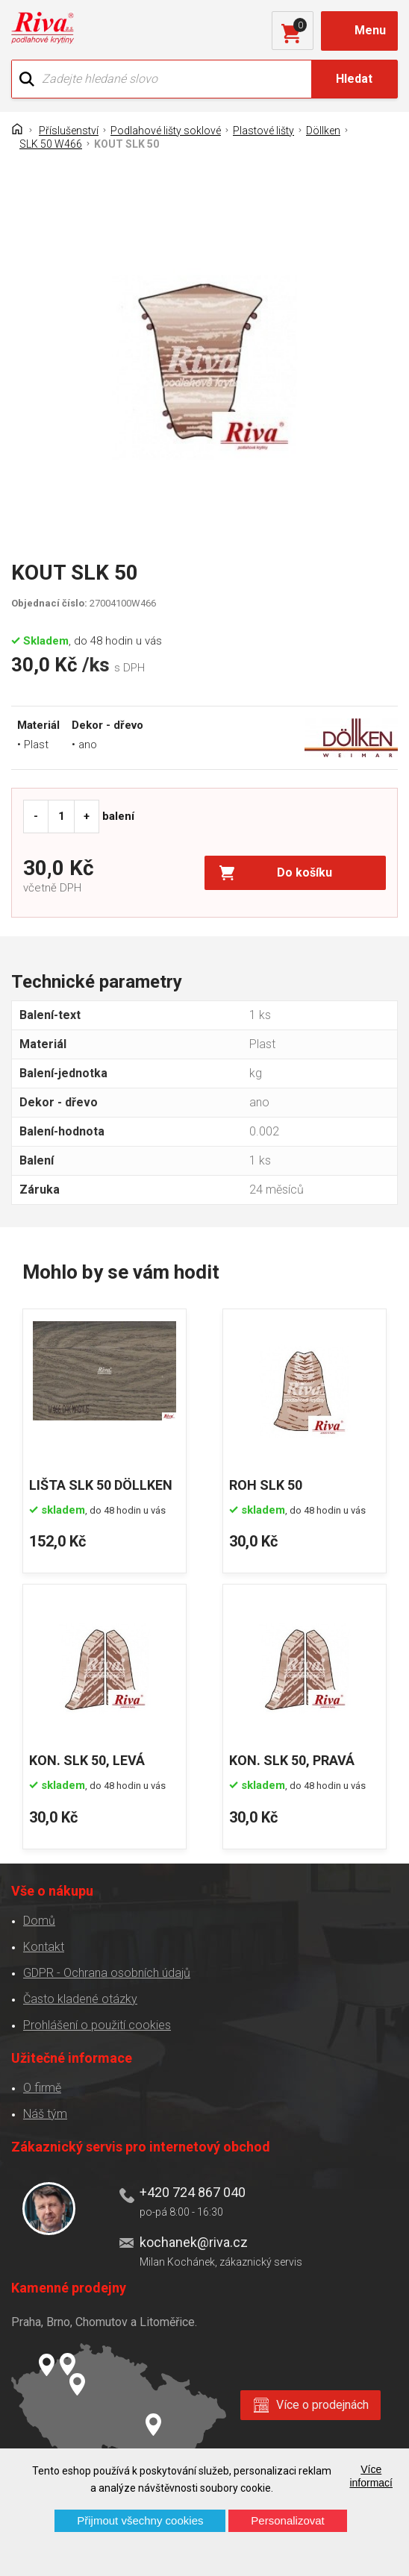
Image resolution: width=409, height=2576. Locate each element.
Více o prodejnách (322, 2405)
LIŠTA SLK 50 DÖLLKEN (100, 1485)
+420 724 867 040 (193, 2192)
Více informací (371, 2476)
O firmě (42, 2088)
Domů (39, 1921)
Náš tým (45, 2114)
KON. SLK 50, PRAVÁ (292, 1760)
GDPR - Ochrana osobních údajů (106, 1973)
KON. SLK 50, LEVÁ (87, 1760)
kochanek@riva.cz (194, 2242)
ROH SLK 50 (265, 1485)
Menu (370, 30)
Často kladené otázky (80, 1999)
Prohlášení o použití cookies (97, 2025)
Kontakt (43, 1947)
